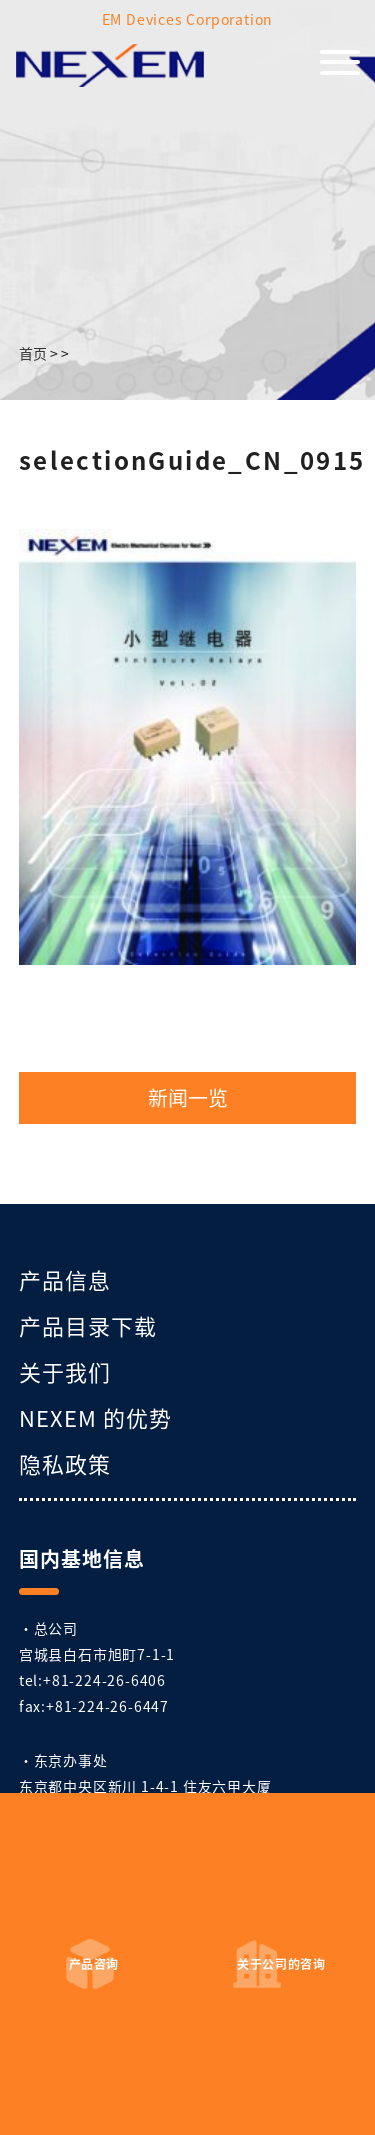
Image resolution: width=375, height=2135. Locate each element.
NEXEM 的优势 (95, 1417)
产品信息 (65, 1279)
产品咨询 (94, 1964)
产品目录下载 (88, 1325)
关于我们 (65, 1371)
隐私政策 (65, 1463)
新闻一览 (188, 1098)
